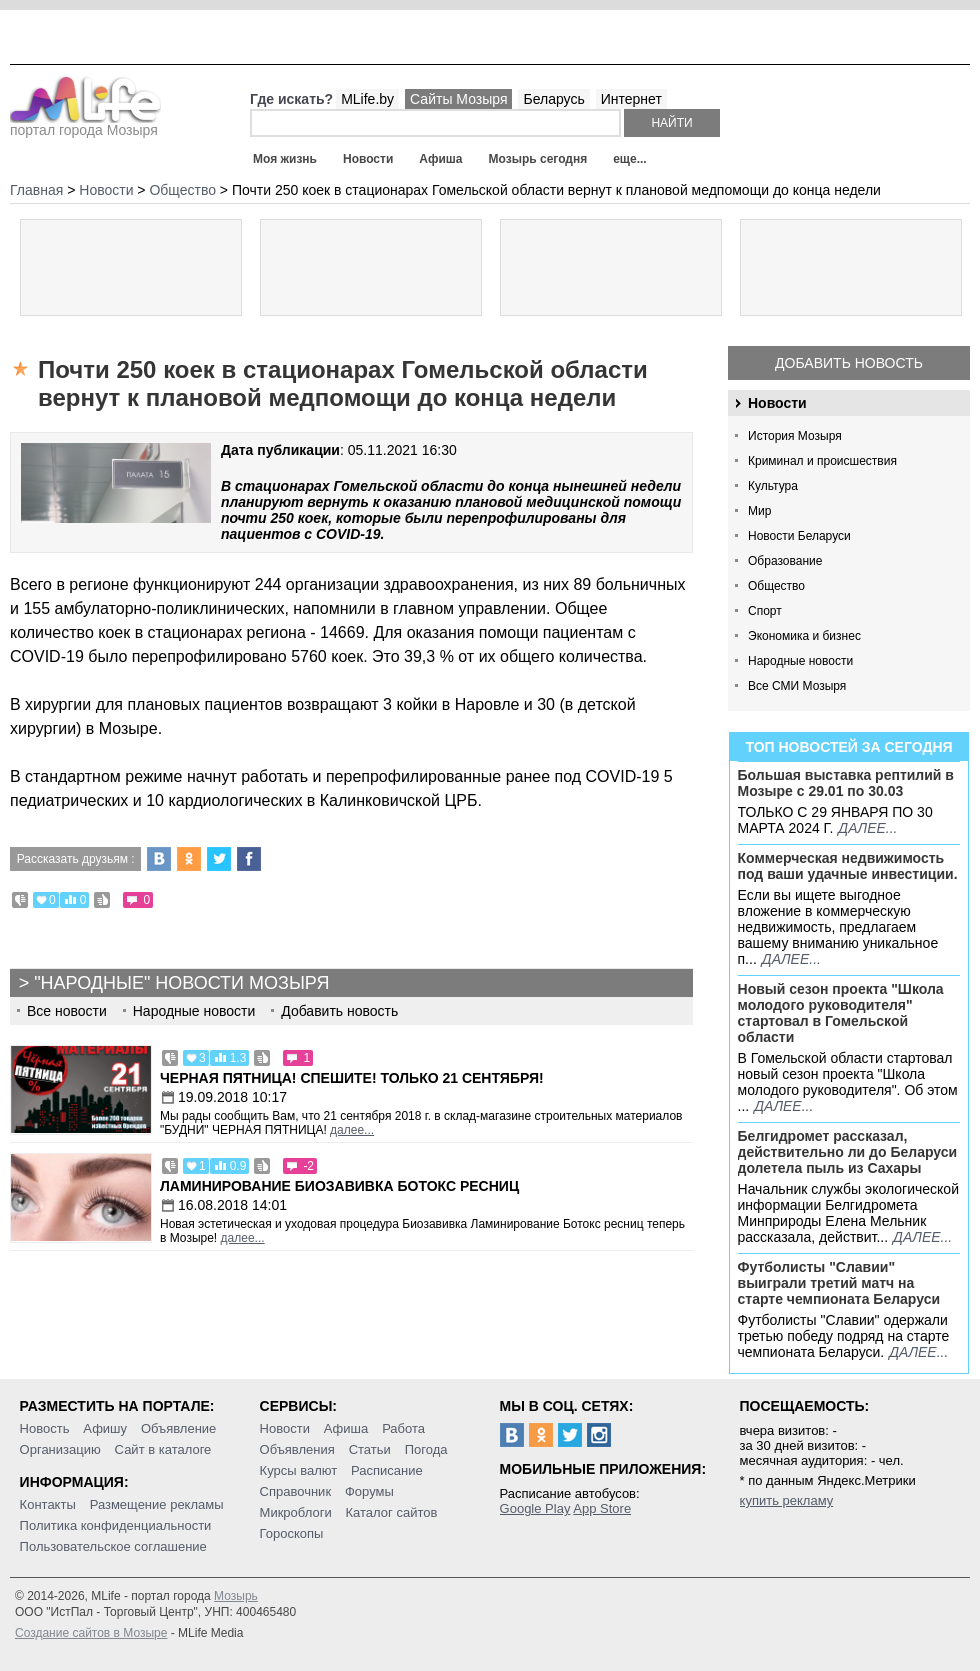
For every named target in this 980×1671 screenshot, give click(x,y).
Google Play (535, 1508)
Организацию (60, 1449)
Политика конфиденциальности (116, 1525)
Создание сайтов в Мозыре (91, 1633)
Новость (45, 1428)
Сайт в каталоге (163, 1449)
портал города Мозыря (85, 124)
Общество (776, 586)
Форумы (369, 1491)
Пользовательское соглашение (113, 1546)
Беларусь (553, 99)
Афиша (440, 159)
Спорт (765, 611)
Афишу (105, 1428)
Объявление (178, 1428)
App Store (602, 1508)
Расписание (387, 1470)
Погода (426, 1449)
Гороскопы (292, 1533)
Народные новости (800, 661)
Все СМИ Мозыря (797, 686)
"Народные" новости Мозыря (181, 983)
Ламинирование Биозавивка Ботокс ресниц (339, 1186)
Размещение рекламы (157, 1504)
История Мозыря (795, 436)
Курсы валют (299, 1470)
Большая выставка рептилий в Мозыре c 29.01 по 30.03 (846, 783)
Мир (759, 511)
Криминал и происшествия (822, 461)
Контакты (48, 1504)
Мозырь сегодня (538, 159)
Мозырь (236, 1596)
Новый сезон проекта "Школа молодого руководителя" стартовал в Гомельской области (841, 1013)
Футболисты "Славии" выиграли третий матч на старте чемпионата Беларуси (839, 1283)
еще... (629, 159)
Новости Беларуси (799, 536)
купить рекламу (787, 1500)
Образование (785, 561)
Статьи (370, 1449)
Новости (368, 159)
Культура (773, 486)
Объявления (297, 1449)
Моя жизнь (285, 159)
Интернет (631, 99)
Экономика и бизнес (804, 636)
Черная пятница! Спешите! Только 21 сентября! (352, 1078)
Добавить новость (849, 363)
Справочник (296, 1491)
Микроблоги (296, 1512)
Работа (403, 1428)
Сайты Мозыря (458, 99)
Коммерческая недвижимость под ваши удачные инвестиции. (848, 866)
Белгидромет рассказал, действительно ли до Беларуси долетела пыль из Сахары (848, 1152)
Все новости (67, 1011)
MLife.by (367, 99)
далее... (867, 828)
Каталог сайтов (392, 1512)
